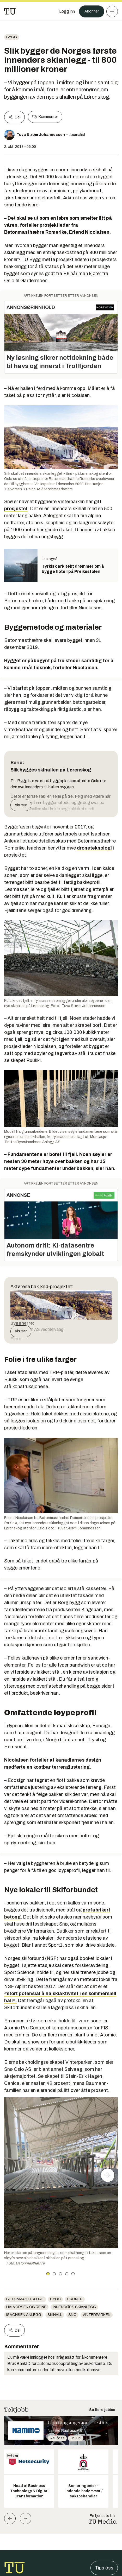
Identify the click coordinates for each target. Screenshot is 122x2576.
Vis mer (21, 805)
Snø (72, 2315)
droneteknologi (94, 848)
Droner (75, 2299)
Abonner (91, 11)
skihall (54, 2315)
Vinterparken (97, 2315)
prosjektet (16, 508)
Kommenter (45, 117)
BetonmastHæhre (25, 2299)
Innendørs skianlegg (74, 2307)
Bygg (11, 37)
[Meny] (112, 11)
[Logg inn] (67, 11)
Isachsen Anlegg (23, 2315)
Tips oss (104, 2568)
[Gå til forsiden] (10, 11)
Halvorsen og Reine (26, 2307)
